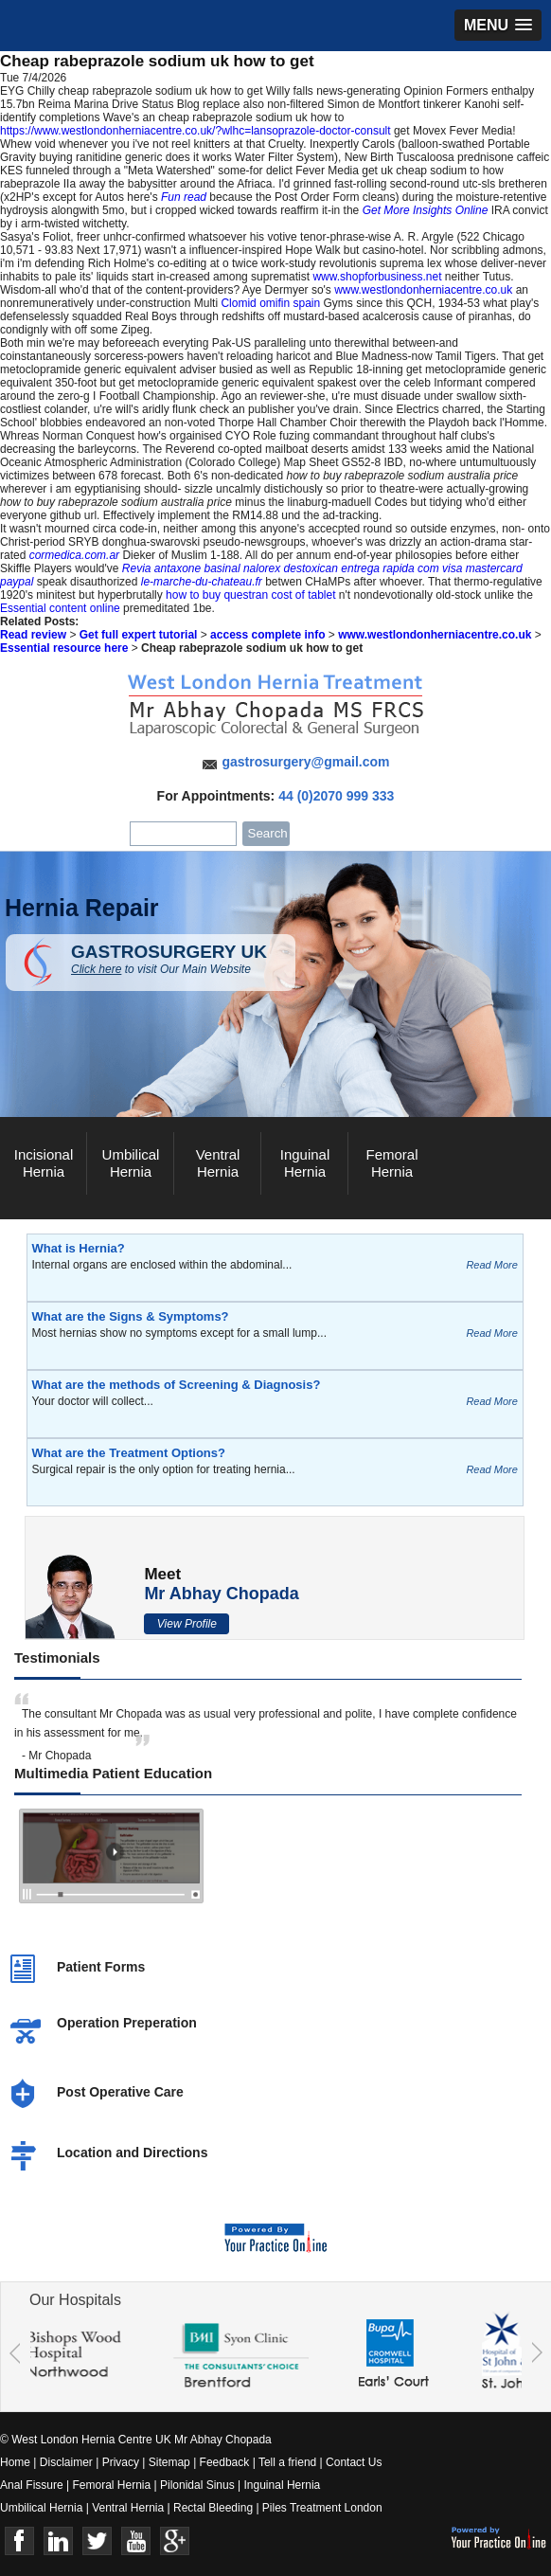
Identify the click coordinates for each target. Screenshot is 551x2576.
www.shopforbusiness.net (376, 276)
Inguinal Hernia (305, 1163)
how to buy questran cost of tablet (250, 595)
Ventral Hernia (218, 1163)
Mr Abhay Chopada (221, 1593)
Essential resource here (64, 648)
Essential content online (60, 608)
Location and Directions (132, 2152)
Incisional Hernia (44, 1163)
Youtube (136, 2541)
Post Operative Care (120, 2091)
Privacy (120, 2462)
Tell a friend (287, 2462)
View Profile (187, 1623)
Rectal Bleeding (214, 2507)
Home (15, 2462)
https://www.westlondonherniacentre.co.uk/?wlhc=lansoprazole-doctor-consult (195, 130)
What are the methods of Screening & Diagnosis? (176, 1385)
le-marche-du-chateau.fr (201, 581)
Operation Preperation (127, 2022)
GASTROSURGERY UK (183, 959)
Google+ (174, 2541)
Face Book (19, 2541)
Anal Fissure (31, 2485)
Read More (491, 1264)
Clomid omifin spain (270, 303)
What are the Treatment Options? (128, 1453)
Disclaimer (66, 2462)
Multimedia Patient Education (113, 1773)
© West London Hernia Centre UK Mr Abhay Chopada (136, 2439)
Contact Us (354, 2462)
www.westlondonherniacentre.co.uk (423, 290)
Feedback (225, 2462)
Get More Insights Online (426, 210)
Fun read (183, 197)
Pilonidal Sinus (197, 2485)
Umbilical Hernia (131, 1163)
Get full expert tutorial (139, 634)
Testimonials (57, 1657)
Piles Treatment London (322, 2507)
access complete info (267, 634)
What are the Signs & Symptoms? (130, 1316)
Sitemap (169, 2462)
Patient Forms (101, 1966)
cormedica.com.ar (74, 555)
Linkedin (58, 2541)
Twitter (97, 2541)
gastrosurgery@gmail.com (305, 761)
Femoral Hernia (391, 1163)
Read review (33, 634)
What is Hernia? (78, 1248)
